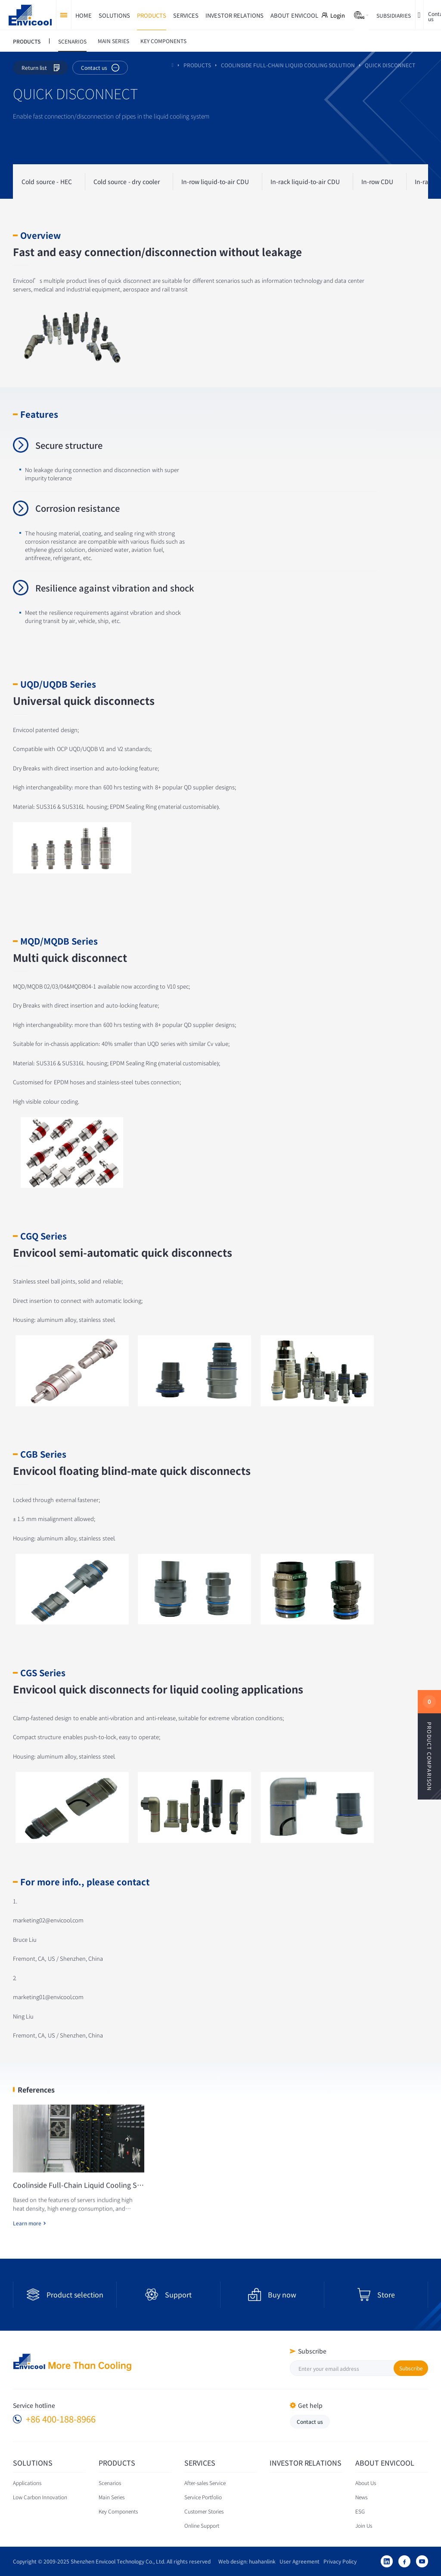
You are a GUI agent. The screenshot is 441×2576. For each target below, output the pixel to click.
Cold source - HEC (47, 181)
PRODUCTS (197, 65)
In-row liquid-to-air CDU (215, 181)
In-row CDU (377, 181)
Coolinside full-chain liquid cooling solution (288, 65)
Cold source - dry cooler (126, 181)
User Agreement (298, 2561)
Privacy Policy (338, 2561)
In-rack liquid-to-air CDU (305, 181)
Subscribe (411, 2368)
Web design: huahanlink (245, 2561)
